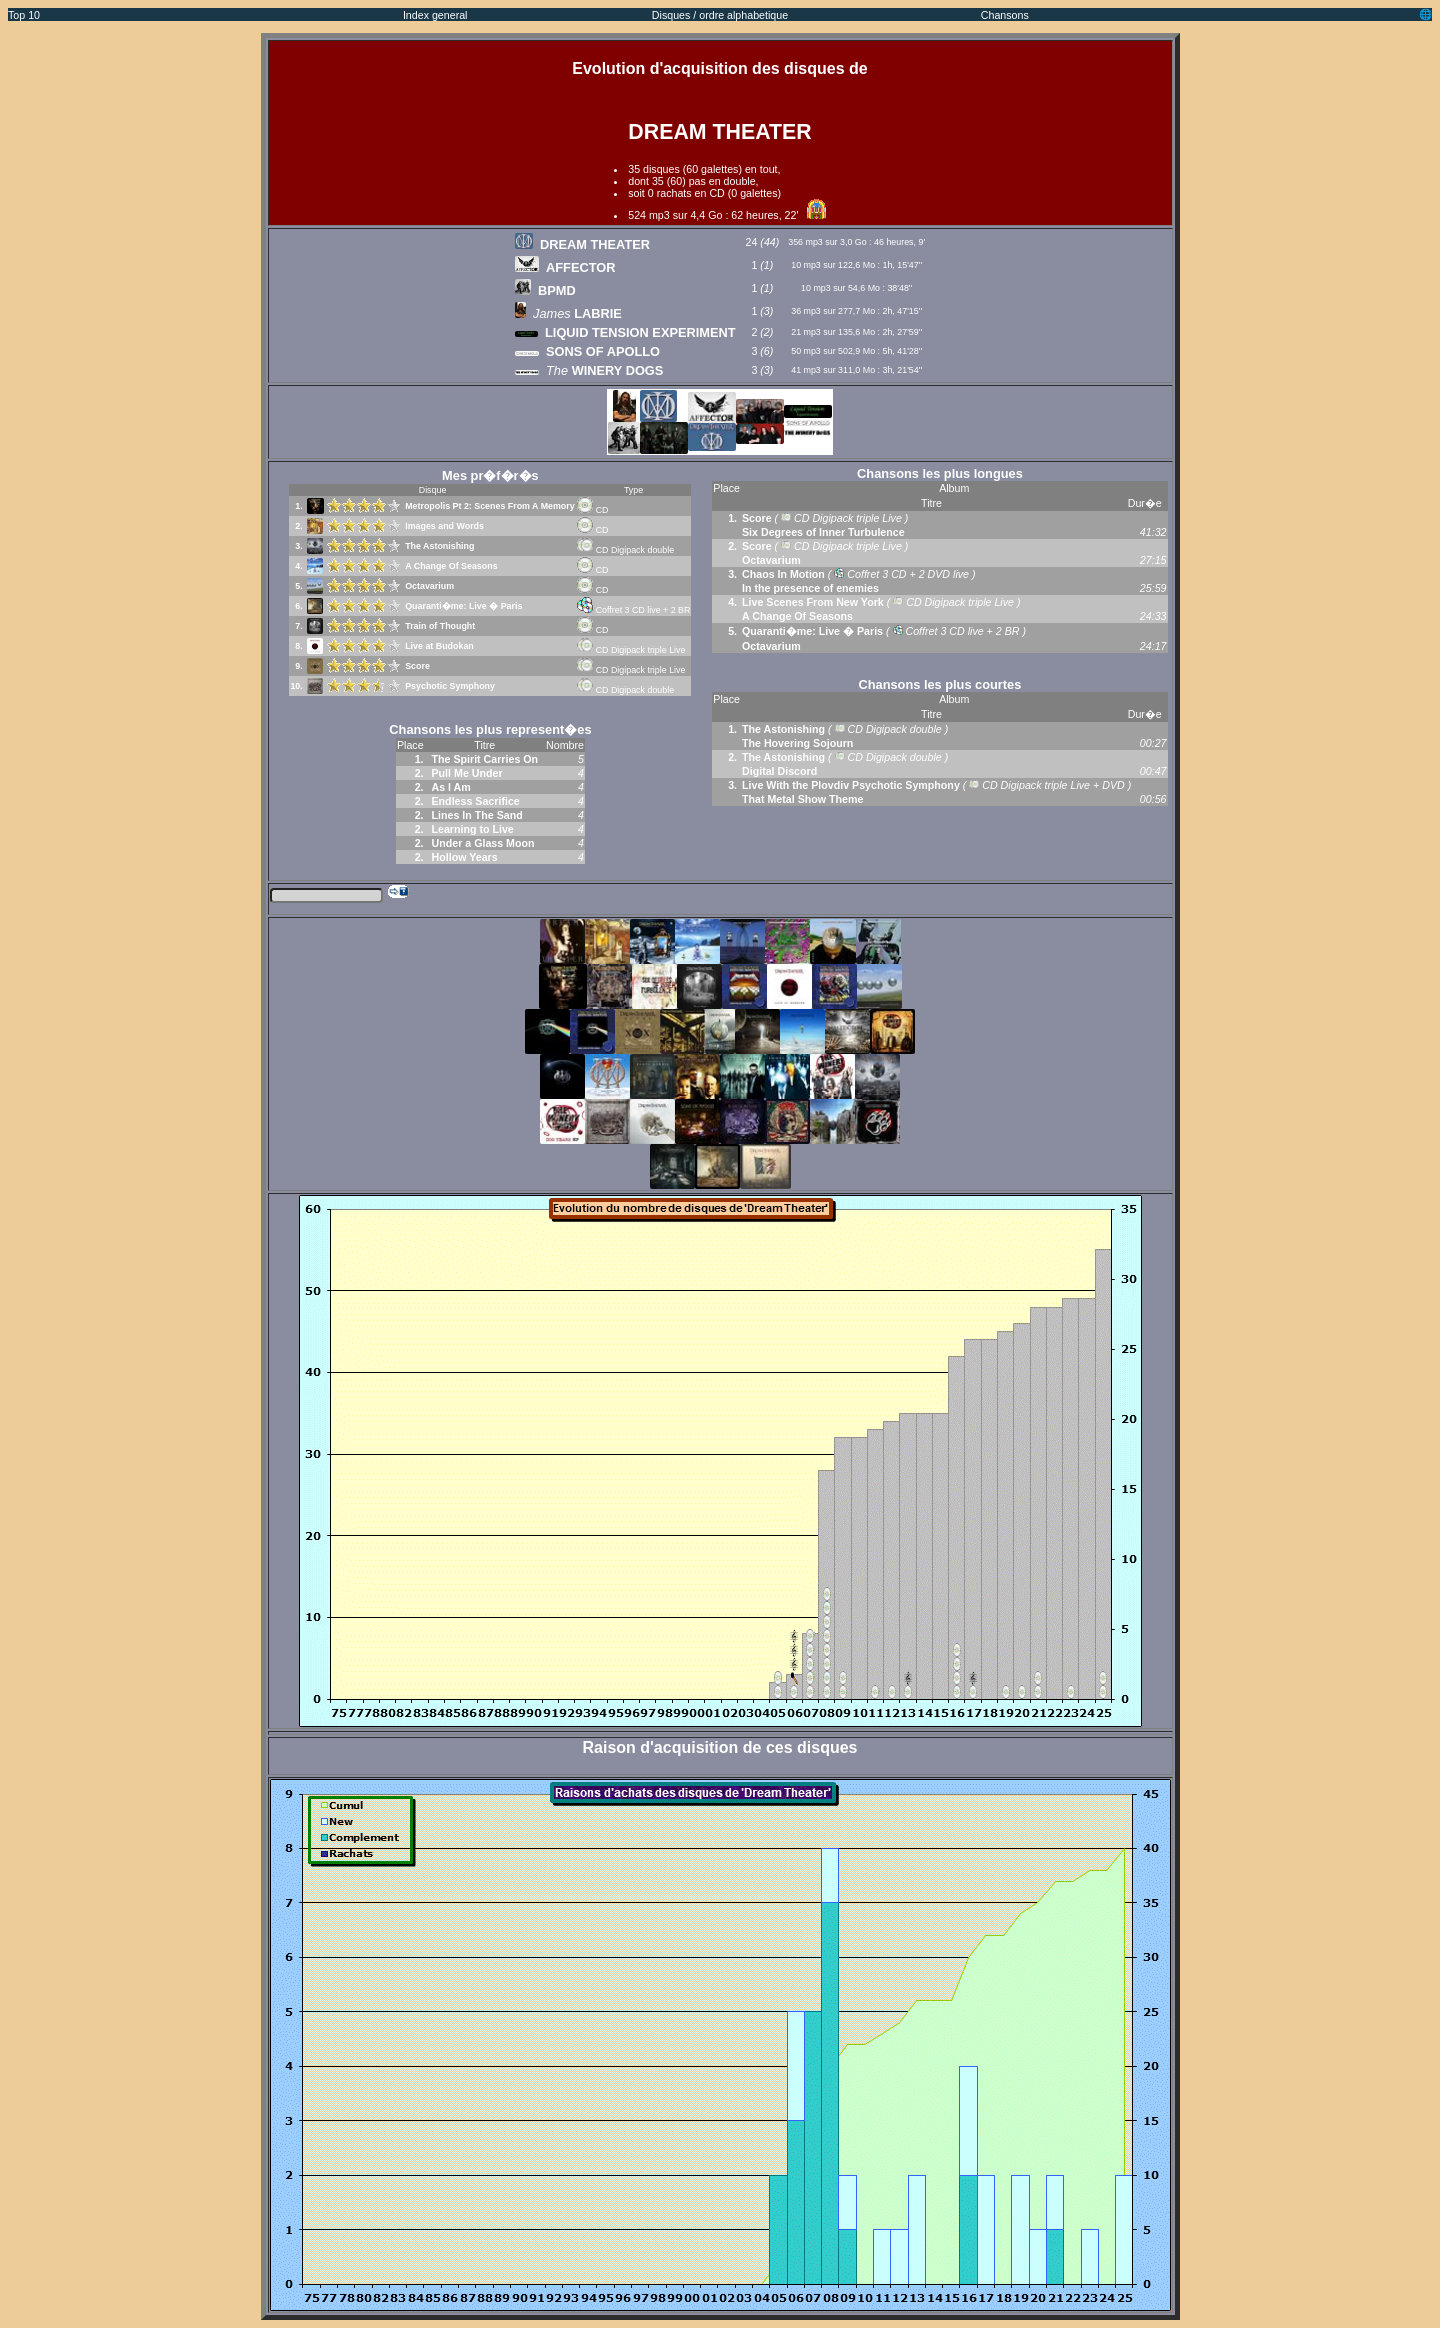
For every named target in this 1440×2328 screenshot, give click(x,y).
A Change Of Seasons (451, 566)
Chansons (1005, 15)
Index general (435, 15)
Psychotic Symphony (450, 686)
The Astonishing (439, 546)
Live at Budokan (439, 646)
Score (417, 666)
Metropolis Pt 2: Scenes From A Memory (489, 506)
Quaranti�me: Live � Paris (463, 606)
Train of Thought (440, 626)
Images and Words (444, 526)
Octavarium (429, 586)
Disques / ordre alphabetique (720, 15)
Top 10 (24, 15)
